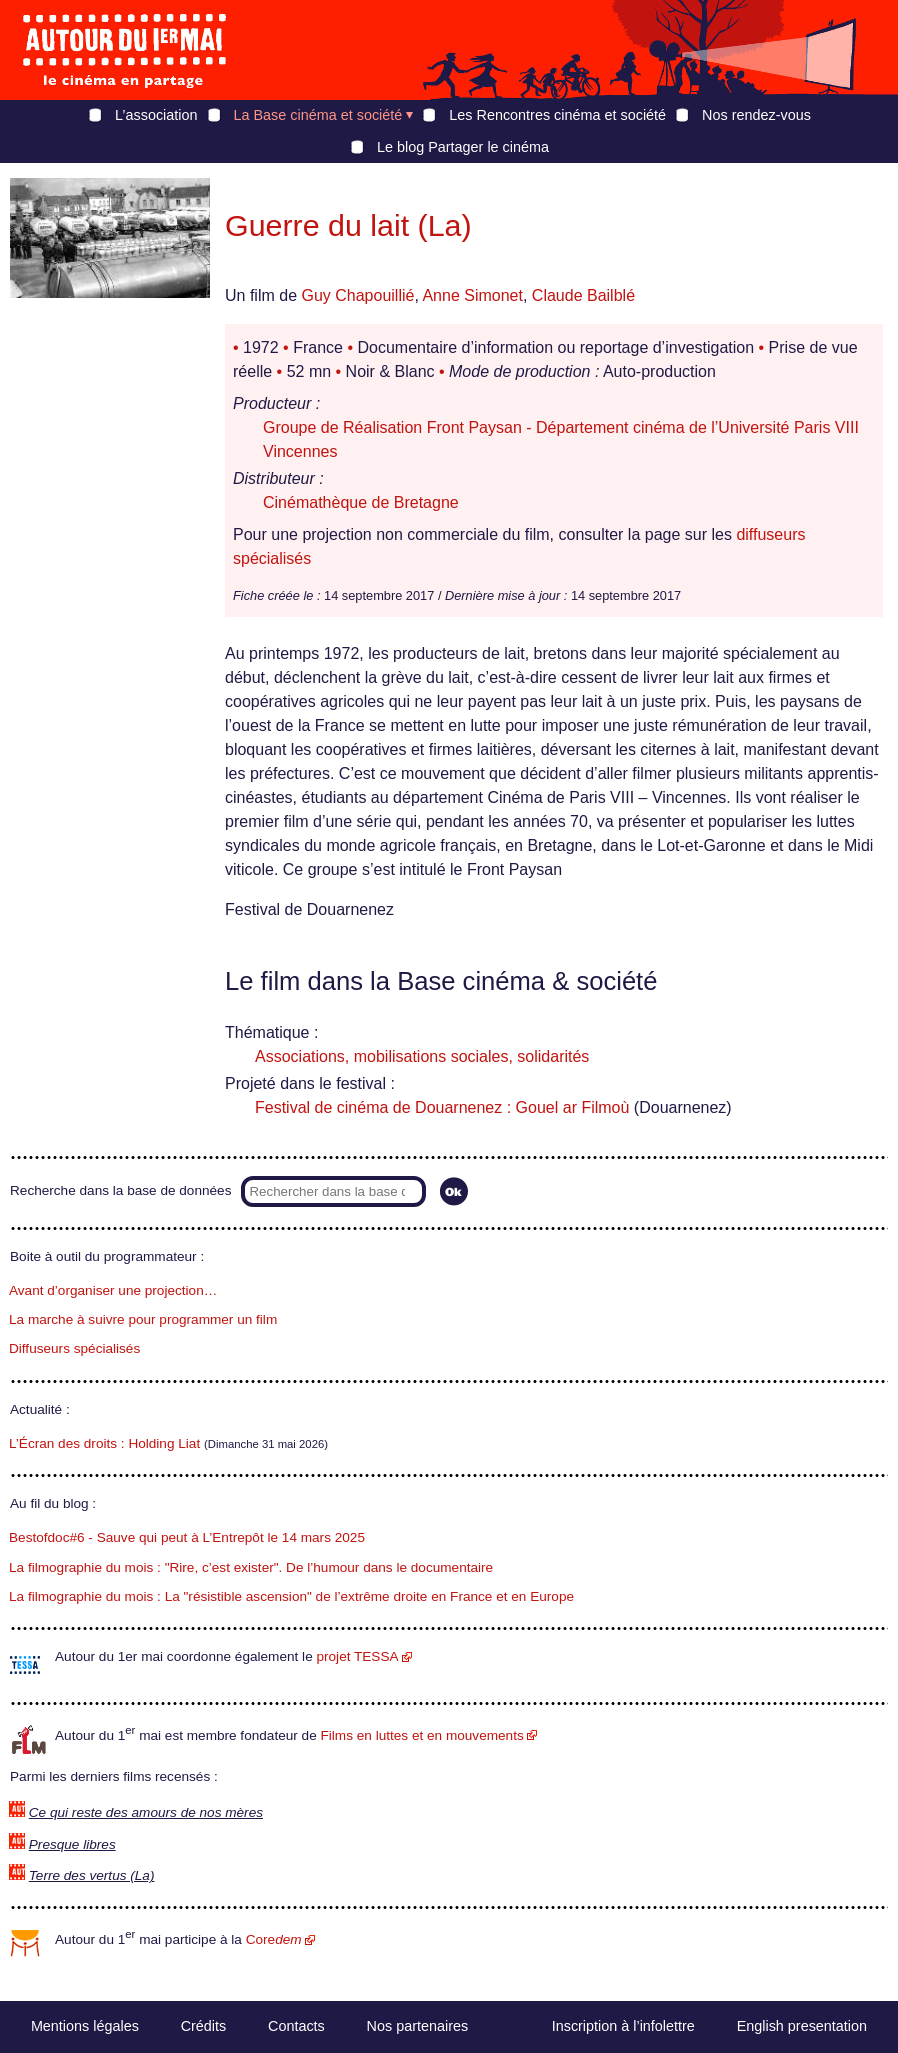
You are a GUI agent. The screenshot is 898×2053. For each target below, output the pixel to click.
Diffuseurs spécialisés (74, 1348)
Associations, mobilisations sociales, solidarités (422, 1056)
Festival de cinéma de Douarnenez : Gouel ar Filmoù (442, 1107)
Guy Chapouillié (357, 295)
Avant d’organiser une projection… (113, 1290)
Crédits (204, 2026)
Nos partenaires (418, 2026)
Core (274, 1939)
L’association (156, 115)
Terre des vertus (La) (92, 1875)
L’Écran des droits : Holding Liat (104, 1443)
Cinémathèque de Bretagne (361, 502)
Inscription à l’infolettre (623, 2026)
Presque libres (72, 1844)
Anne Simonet (472, 295)
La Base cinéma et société (318, 115)
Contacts (296, 2026)
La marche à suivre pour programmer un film (143, 1319)
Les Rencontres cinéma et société (557, 115)
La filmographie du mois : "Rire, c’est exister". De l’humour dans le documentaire (251, 1567)
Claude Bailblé (583, 295)
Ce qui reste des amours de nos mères (146, 1812)
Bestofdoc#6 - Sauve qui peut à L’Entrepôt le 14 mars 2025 (187, 1537)
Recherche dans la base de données (120, 1190)
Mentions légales (85, 2026)
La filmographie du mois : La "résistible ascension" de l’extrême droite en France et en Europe (291, 1596)
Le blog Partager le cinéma (463, 147)
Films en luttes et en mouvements (422, 1735)
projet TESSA (357, 1656)
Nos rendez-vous (756, 115)
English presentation (802, 2026)
